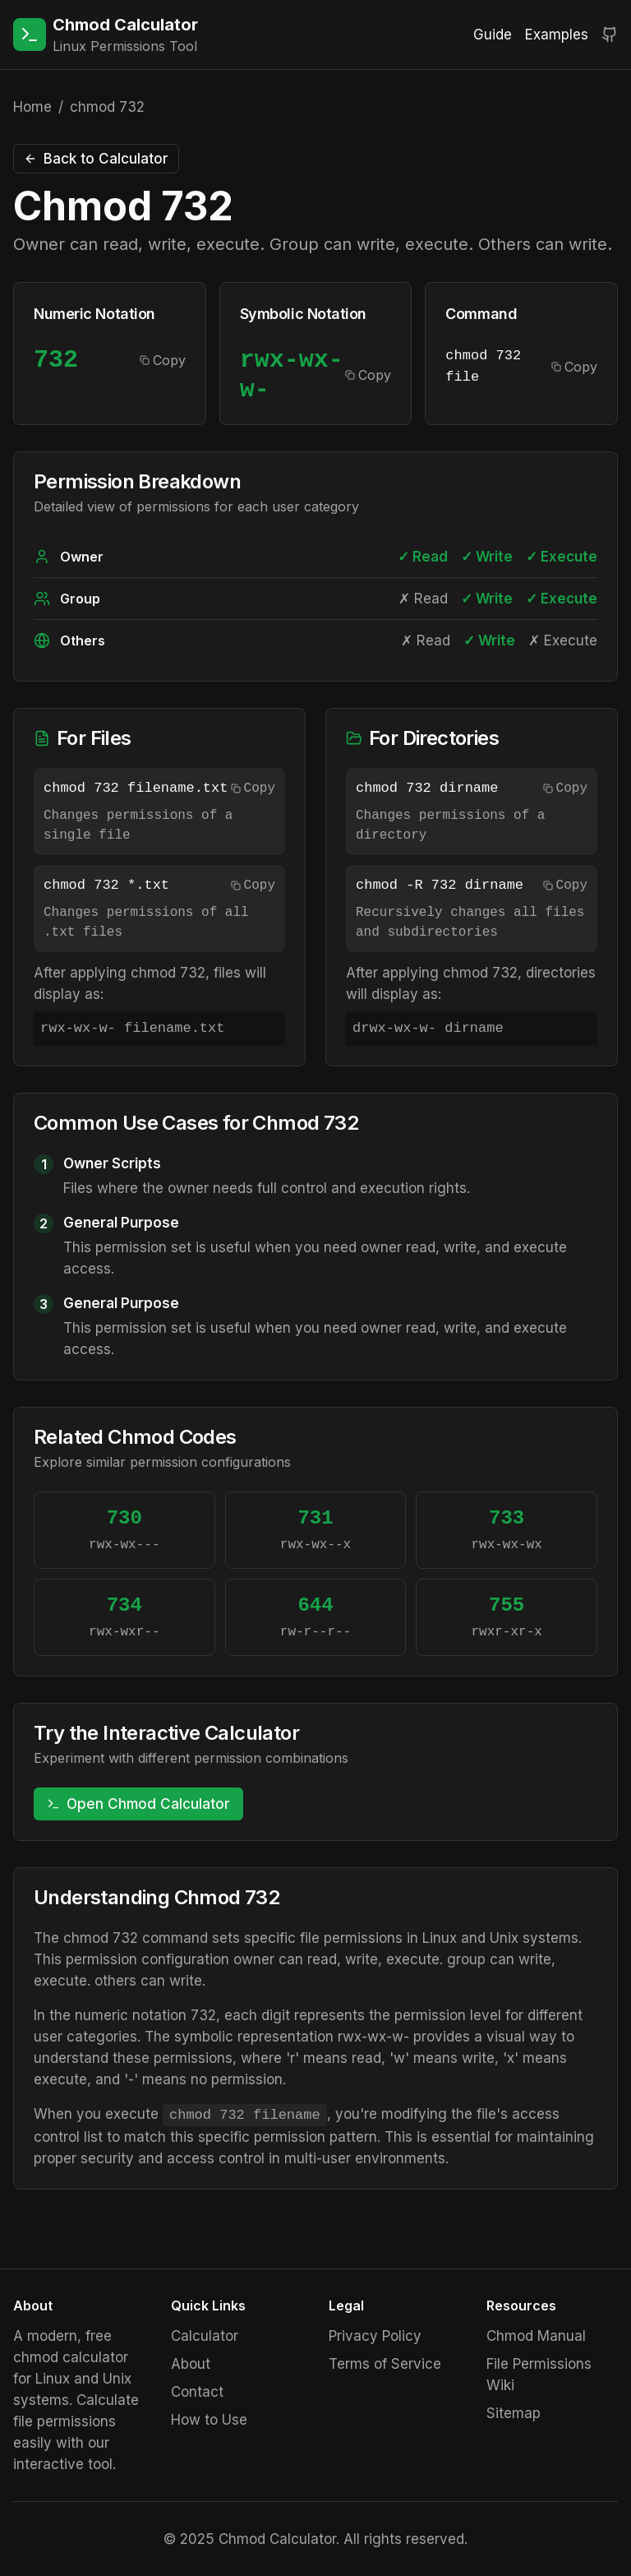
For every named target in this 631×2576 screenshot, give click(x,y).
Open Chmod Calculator (138, 1804)
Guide (492, 34)
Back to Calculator (96, 158)
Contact (197, 2392)
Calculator (204, 2336)
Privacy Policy (375, 2336)
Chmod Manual (536, 2336)
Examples (556, 34)
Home (32, 107)
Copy (163, 360)
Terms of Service (385, 2364)
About (190, 2364)
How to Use (209, 2420)
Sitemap (513, 2413)
